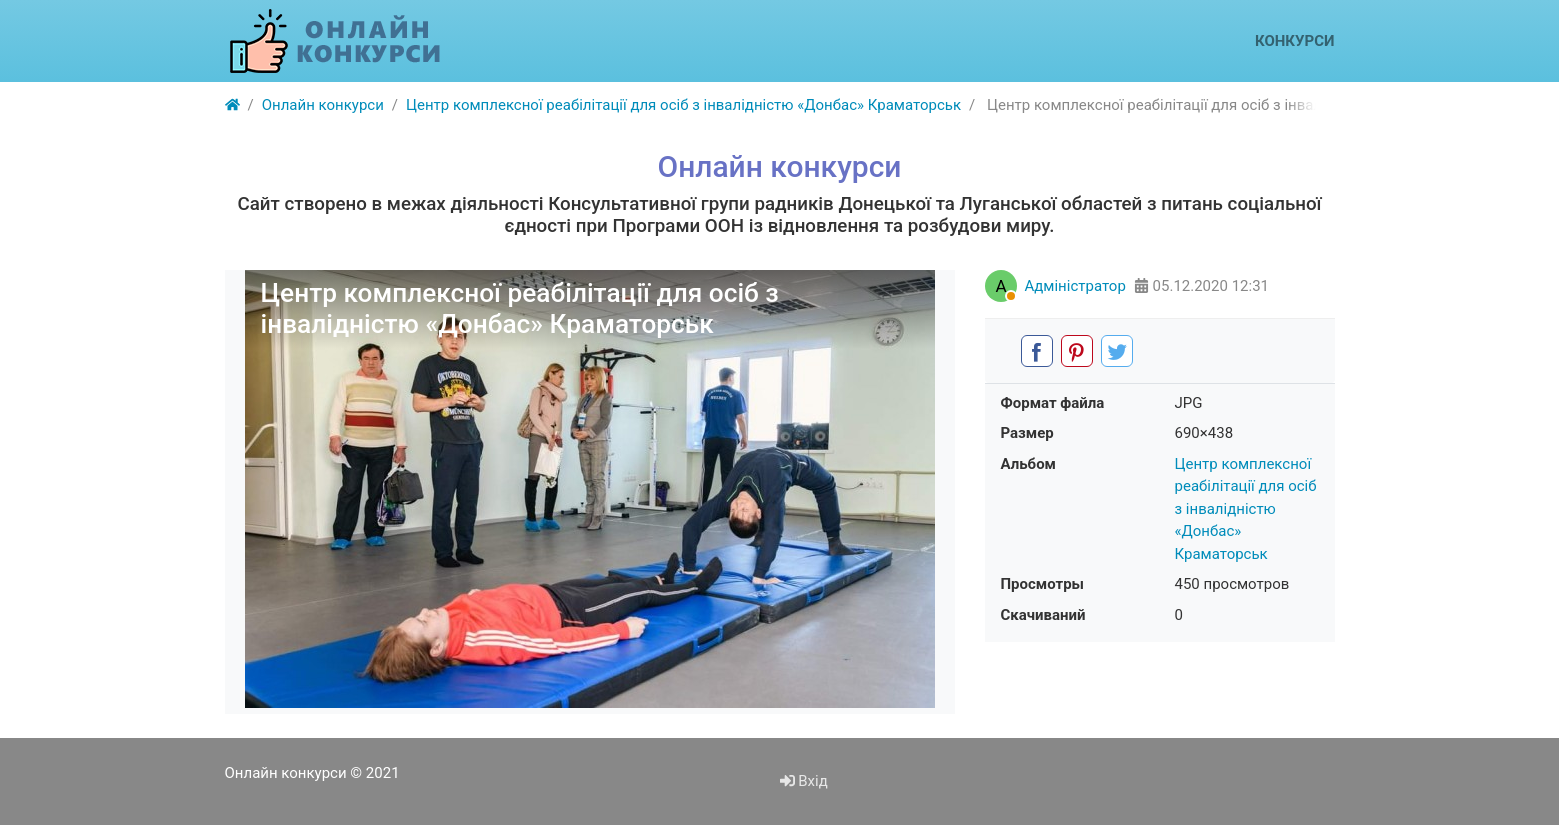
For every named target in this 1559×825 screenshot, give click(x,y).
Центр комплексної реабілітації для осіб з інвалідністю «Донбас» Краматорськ (1246, 509)
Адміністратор (1075, 286)
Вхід (804, 781)
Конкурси (1295, 41)
